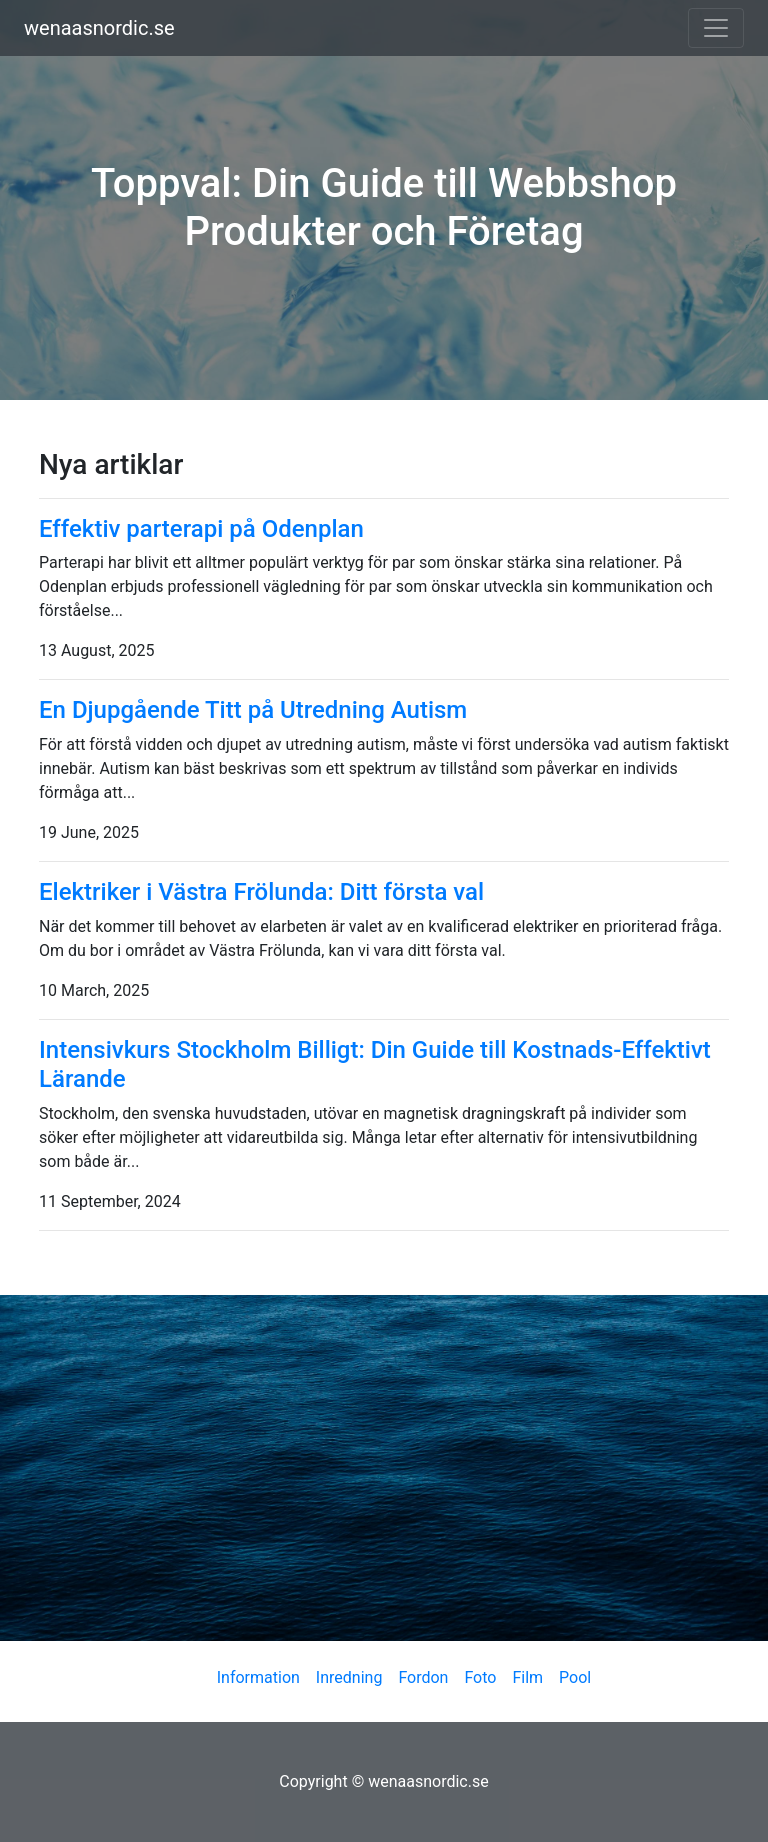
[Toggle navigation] (716, 28)
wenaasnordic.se (99, 28)
